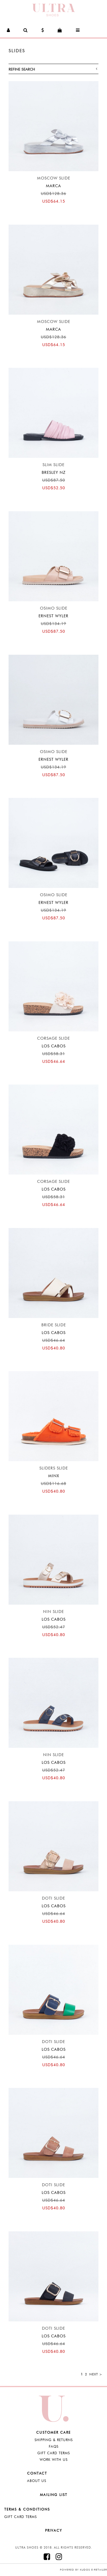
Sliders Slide (53, 1468)
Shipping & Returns (54, 2440)
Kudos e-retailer (93, 2569)
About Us (36, 2481)
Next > (95, 2374)
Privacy (53, 2530)
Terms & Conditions (27, 2509)
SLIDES (17, 50)
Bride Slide (53, 1325)
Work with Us (54, 2459)
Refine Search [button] (53, 69)
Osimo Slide (53, 608)
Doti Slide (53, 1898)
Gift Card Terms (53, 2453)
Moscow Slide (53, 178)
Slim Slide (53, 464)
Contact (37, 2473)
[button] (9, 30)
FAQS (53, 2446)
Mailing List (53, 2495)
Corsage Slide (53, 1038)
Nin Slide (53, 1611)
